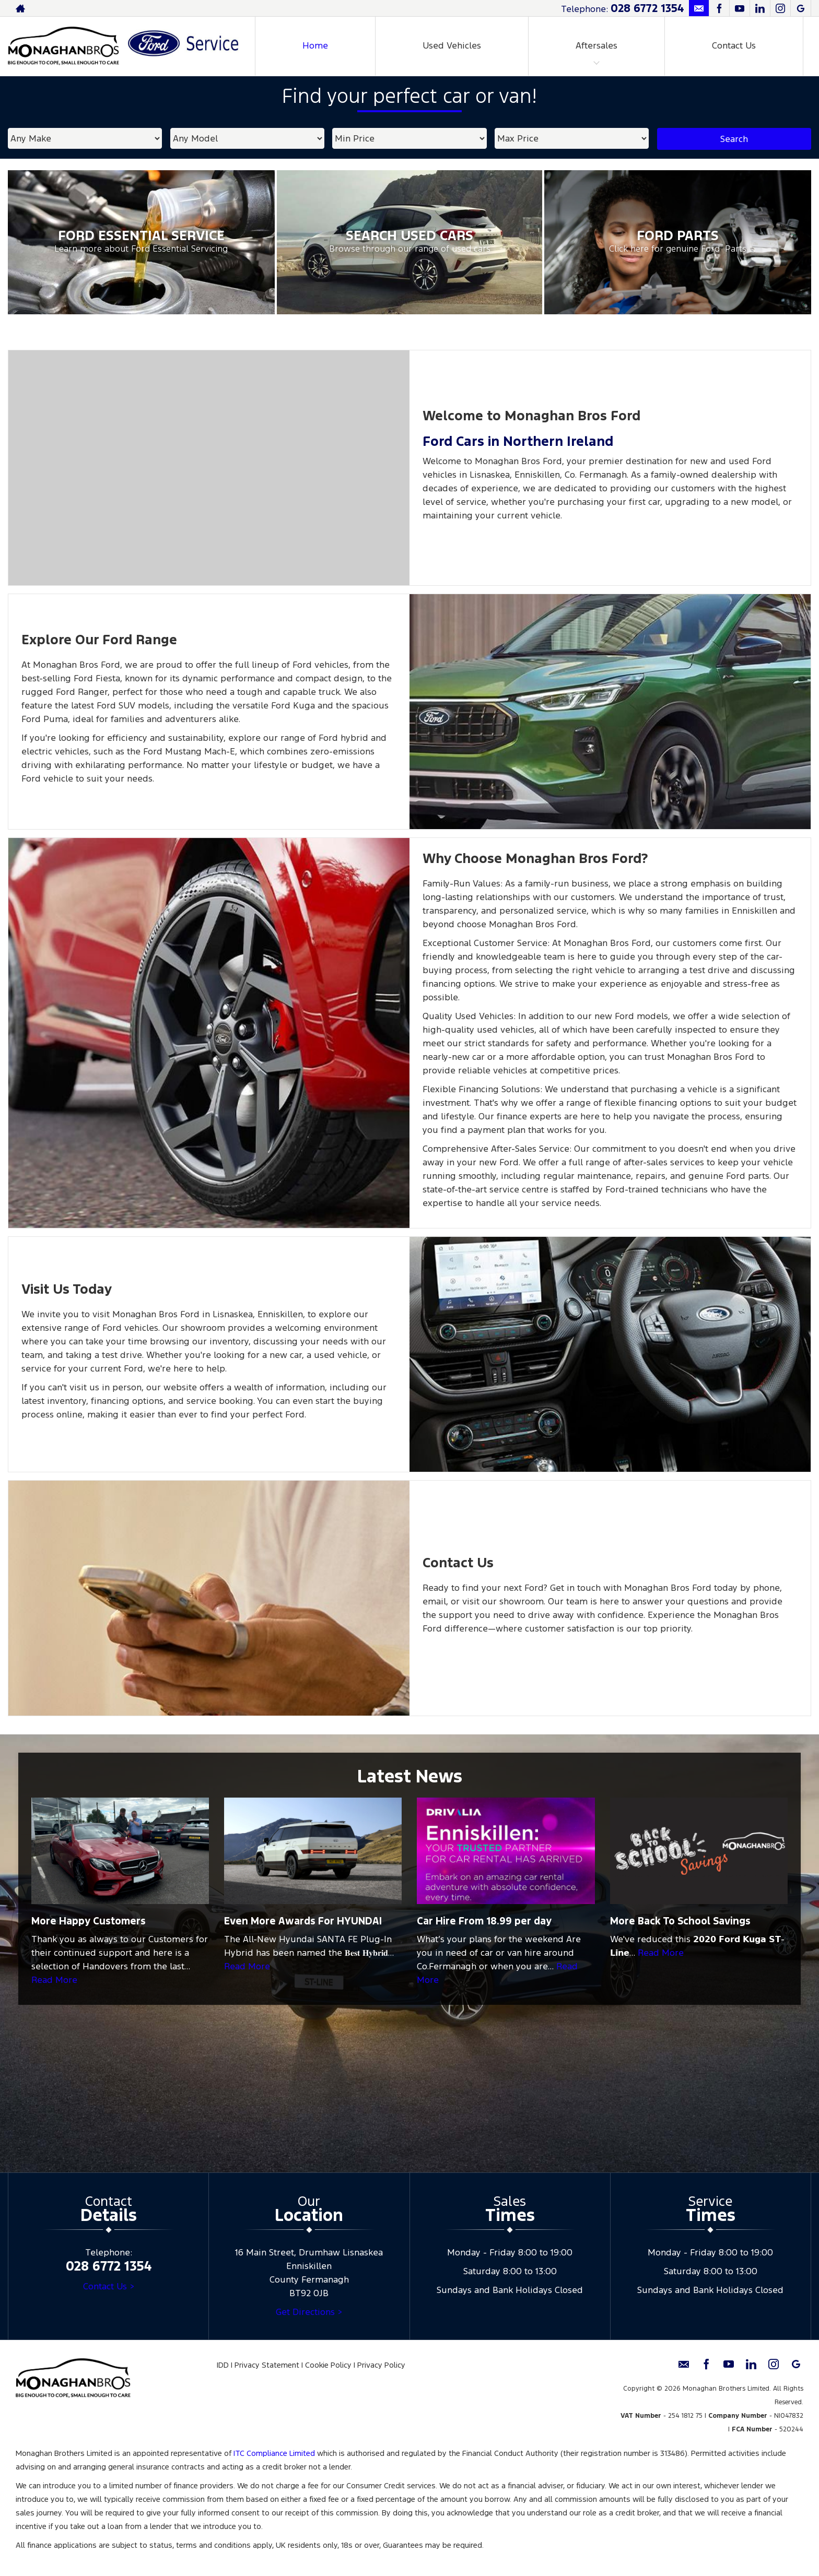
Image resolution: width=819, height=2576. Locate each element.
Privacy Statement (267, 2365)
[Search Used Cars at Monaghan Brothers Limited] (410, 242)
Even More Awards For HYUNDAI (303, 1921)
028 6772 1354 (647, 8)
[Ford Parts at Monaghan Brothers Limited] (677, 242)
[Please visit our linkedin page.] (760, 8)
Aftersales (596, 45)
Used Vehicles (452, 45)
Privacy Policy (381, 2365)
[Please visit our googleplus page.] (800, 8)
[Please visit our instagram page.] (780, 8)
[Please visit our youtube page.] (739, 8)
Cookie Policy (328, 2365)
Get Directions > (309, 2312)
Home (315, 45)
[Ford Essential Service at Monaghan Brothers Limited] (141, 242)
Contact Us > (108, 2286)
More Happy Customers (88, 1921)
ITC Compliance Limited (274, 2453)
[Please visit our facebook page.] (719, 8)
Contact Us (734, 45)
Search (734, 139)
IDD (223, 2365)
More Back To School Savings (680, 1921)
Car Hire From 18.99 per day (484, 1921)
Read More (54, 1980)
